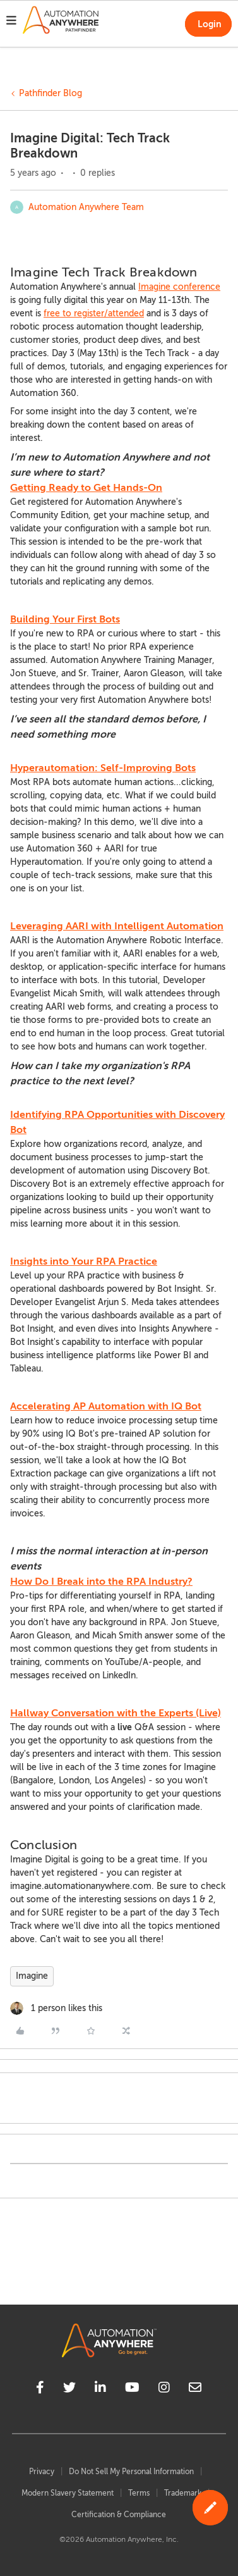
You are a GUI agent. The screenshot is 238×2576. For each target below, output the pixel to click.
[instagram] (164, 2389)
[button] (11, 22)
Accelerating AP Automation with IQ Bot (105, 1406)
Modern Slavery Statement (67, 2493)
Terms (139, 2493)
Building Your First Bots (65, 619)
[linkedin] (100, 2389)
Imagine (32, 1976)
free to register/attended (94, 313)
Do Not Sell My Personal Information (131, 2471)
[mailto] (195, 2389)
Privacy (41, 2471)
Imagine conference (179, 287)
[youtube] (132, 2389)
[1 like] (56, 2008)
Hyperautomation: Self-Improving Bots (103, 768)
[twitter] (69, 2389)
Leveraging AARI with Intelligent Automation (116, 926)
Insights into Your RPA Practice (83, 1261)
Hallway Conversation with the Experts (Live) (115, 1713)
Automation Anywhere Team (86, 207)
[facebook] (40, 2389)
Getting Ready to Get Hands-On (86, 487)
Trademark (182, 2493)
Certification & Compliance (118, 2514)
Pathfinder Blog (50, 93)
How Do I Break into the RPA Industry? (101, 1581)
